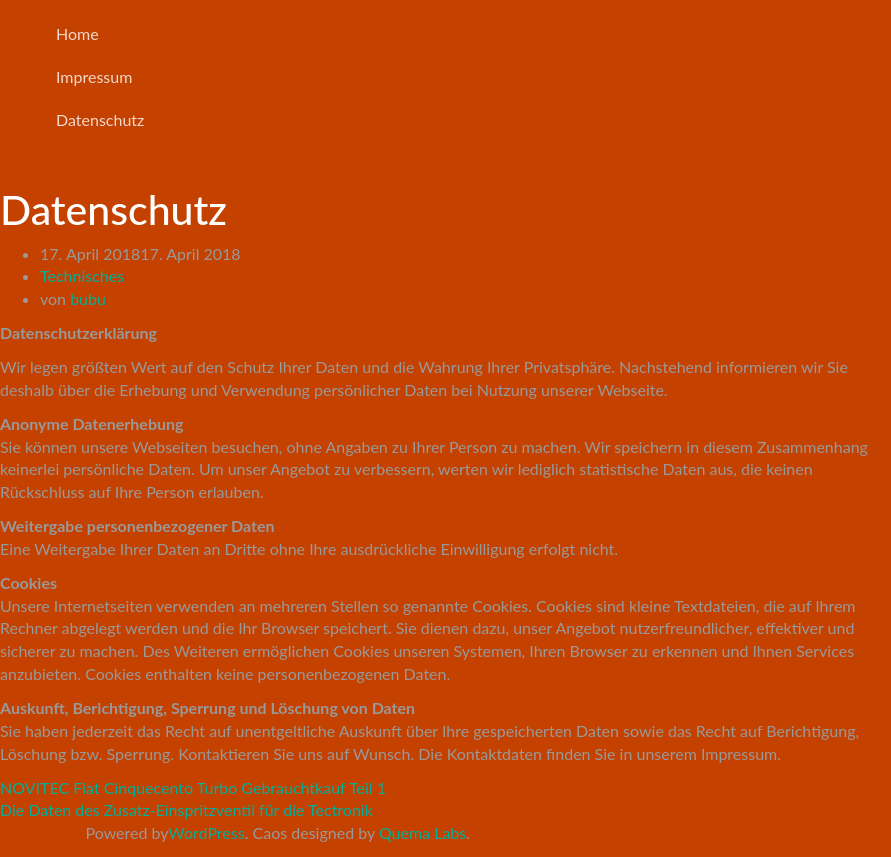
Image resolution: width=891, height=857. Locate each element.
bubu (88, 298)
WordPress (206, 832)
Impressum (94, 76)
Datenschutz (100, 119)
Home (77, 33)
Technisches (82, 275)
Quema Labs (422, 832)
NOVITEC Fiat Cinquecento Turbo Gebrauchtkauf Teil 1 (193, 787)
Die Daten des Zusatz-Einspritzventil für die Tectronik (186, 809)
